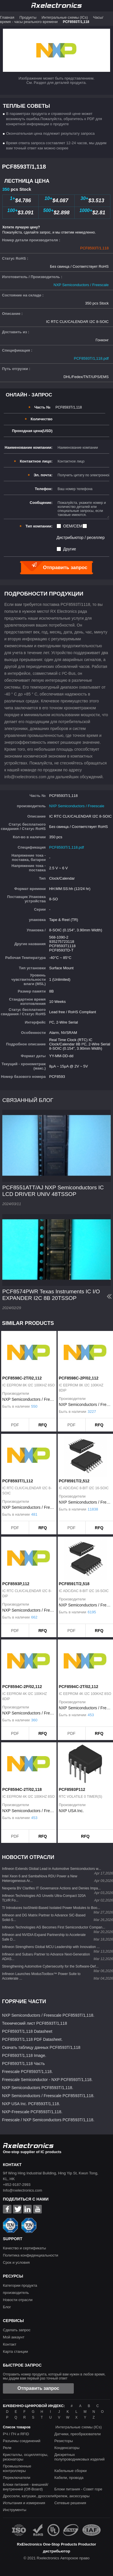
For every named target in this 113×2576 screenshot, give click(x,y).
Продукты (27, 17)
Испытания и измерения (24, 2503)
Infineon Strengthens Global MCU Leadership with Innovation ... (51, 1947)
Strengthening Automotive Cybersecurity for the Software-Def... (50, 1966)
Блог (7, 2307)
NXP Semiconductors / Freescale (81, 285)
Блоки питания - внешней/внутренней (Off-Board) (25, 2486)
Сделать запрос (17, 2330)
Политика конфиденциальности (30, 2255)
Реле (7, 2448)
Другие (69, 549)
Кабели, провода (69, 2477)
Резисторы (63, 2441)
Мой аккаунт (14, 2337)
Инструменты (14, 2510)
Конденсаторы (67, 2448)
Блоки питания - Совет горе (78, 2489)
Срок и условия (16, 2262)
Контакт (9, 2344)
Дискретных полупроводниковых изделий (79, 2456)
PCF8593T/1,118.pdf (91, 358)
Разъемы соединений (21, 2441)
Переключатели (16, 2477)
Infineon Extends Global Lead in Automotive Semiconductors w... (51, 1869)
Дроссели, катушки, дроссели (28, 2496)
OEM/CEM (72, 526)
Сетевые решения (70, 2503)
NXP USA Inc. (71, 1810)
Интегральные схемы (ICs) (65, 17)
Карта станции (15, 2351)
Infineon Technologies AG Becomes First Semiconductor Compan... (53, 1927)
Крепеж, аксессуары (72, 2496)
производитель (16, 2292)
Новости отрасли (18, 2300)
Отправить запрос (38, 2388)
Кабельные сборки (70, 2471)
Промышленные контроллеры (17, 2468)
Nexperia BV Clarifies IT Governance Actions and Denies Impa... (51, 1888)
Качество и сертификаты (24, 2248)
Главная (7, 17)
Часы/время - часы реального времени (51, 19)
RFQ (42, 1425)
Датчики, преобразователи (77, 2434)
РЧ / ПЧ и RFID (16, 2434)
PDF (15, 1425)
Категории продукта (20, 2285)
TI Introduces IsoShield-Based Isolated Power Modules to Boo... (51, 1908)
